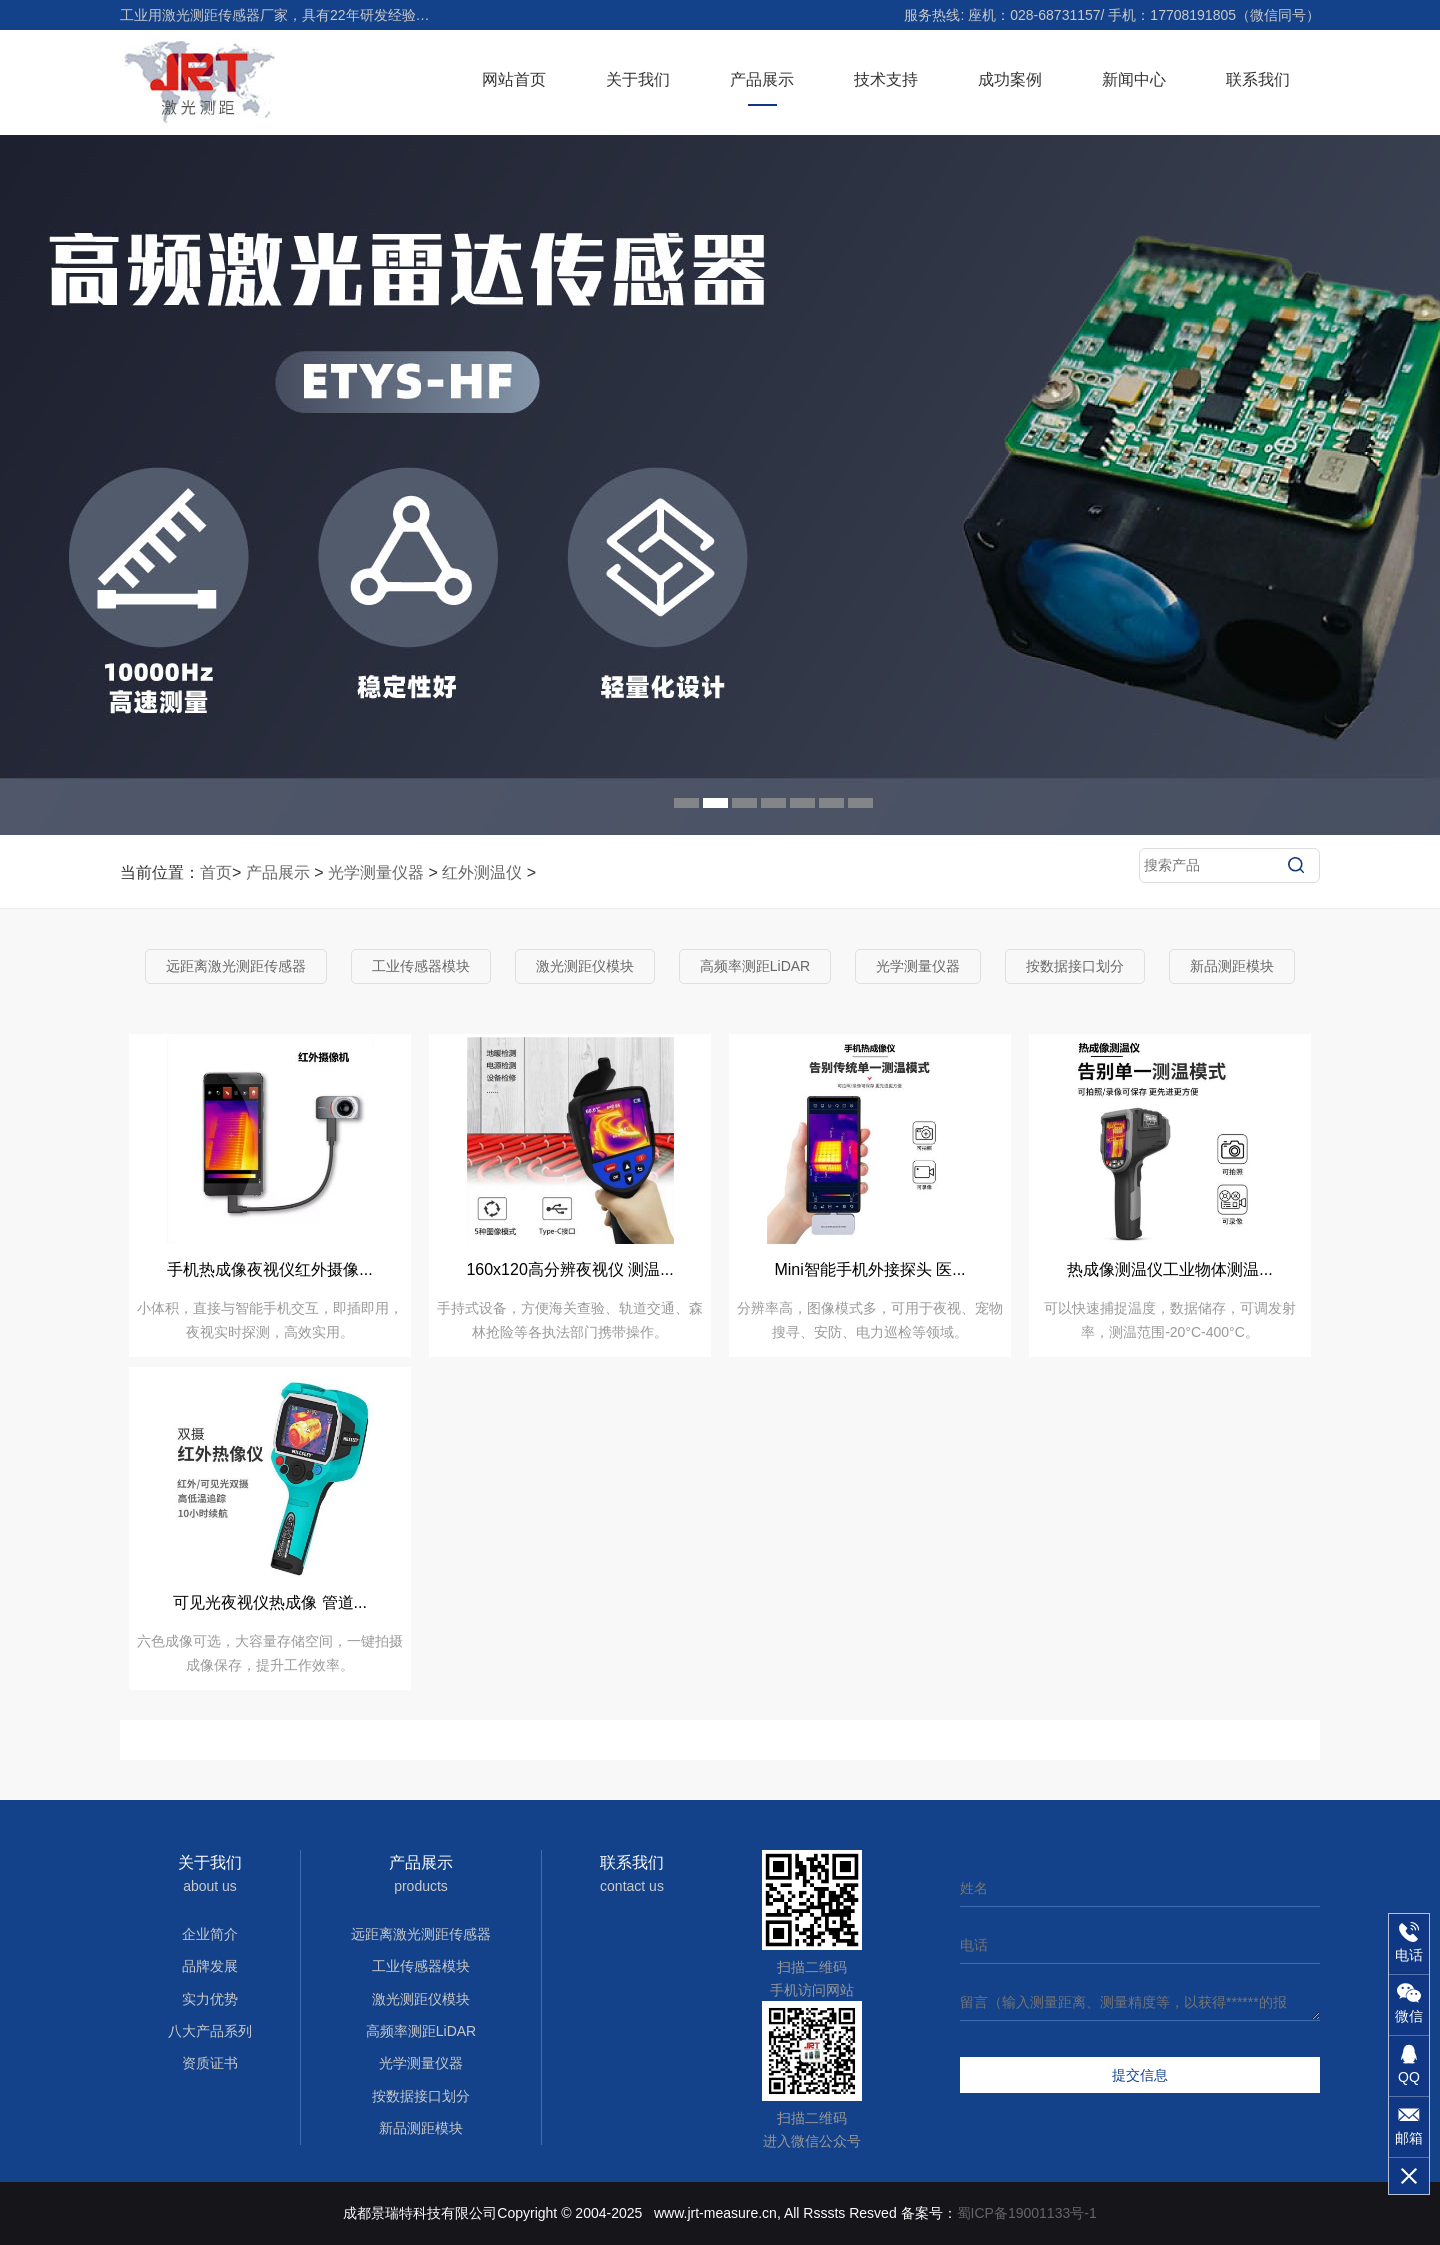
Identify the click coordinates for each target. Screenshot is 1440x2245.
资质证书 (210, 2063)
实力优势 (210, 1999)
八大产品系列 (210, 2031)
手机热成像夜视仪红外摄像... (269, 1269)
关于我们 (638, 79)
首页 (216, 872)
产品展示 (762, 79)
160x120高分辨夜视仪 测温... (569, 1269)
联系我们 (1258, 79)
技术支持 (886, 79)
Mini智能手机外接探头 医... (869, 1269)
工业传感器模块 (421, 966)
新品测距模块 (1232, 966)
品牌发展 (210, 1966)
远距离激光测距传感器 (236, 966)
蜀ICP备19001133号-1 (1027, 2213)
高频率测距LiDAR (755, 966)
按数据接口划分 (1075, 966)
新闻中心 (1134, 79)
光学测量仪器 (376, 872)
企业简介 (210, 1934)
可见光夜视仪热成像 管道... (270, 1602)
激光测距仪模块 (585, 966)
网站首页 (514, 79)
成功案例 (1010, 79)
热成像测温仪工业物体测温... (1169, 1269)
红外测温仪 (482, 872)
